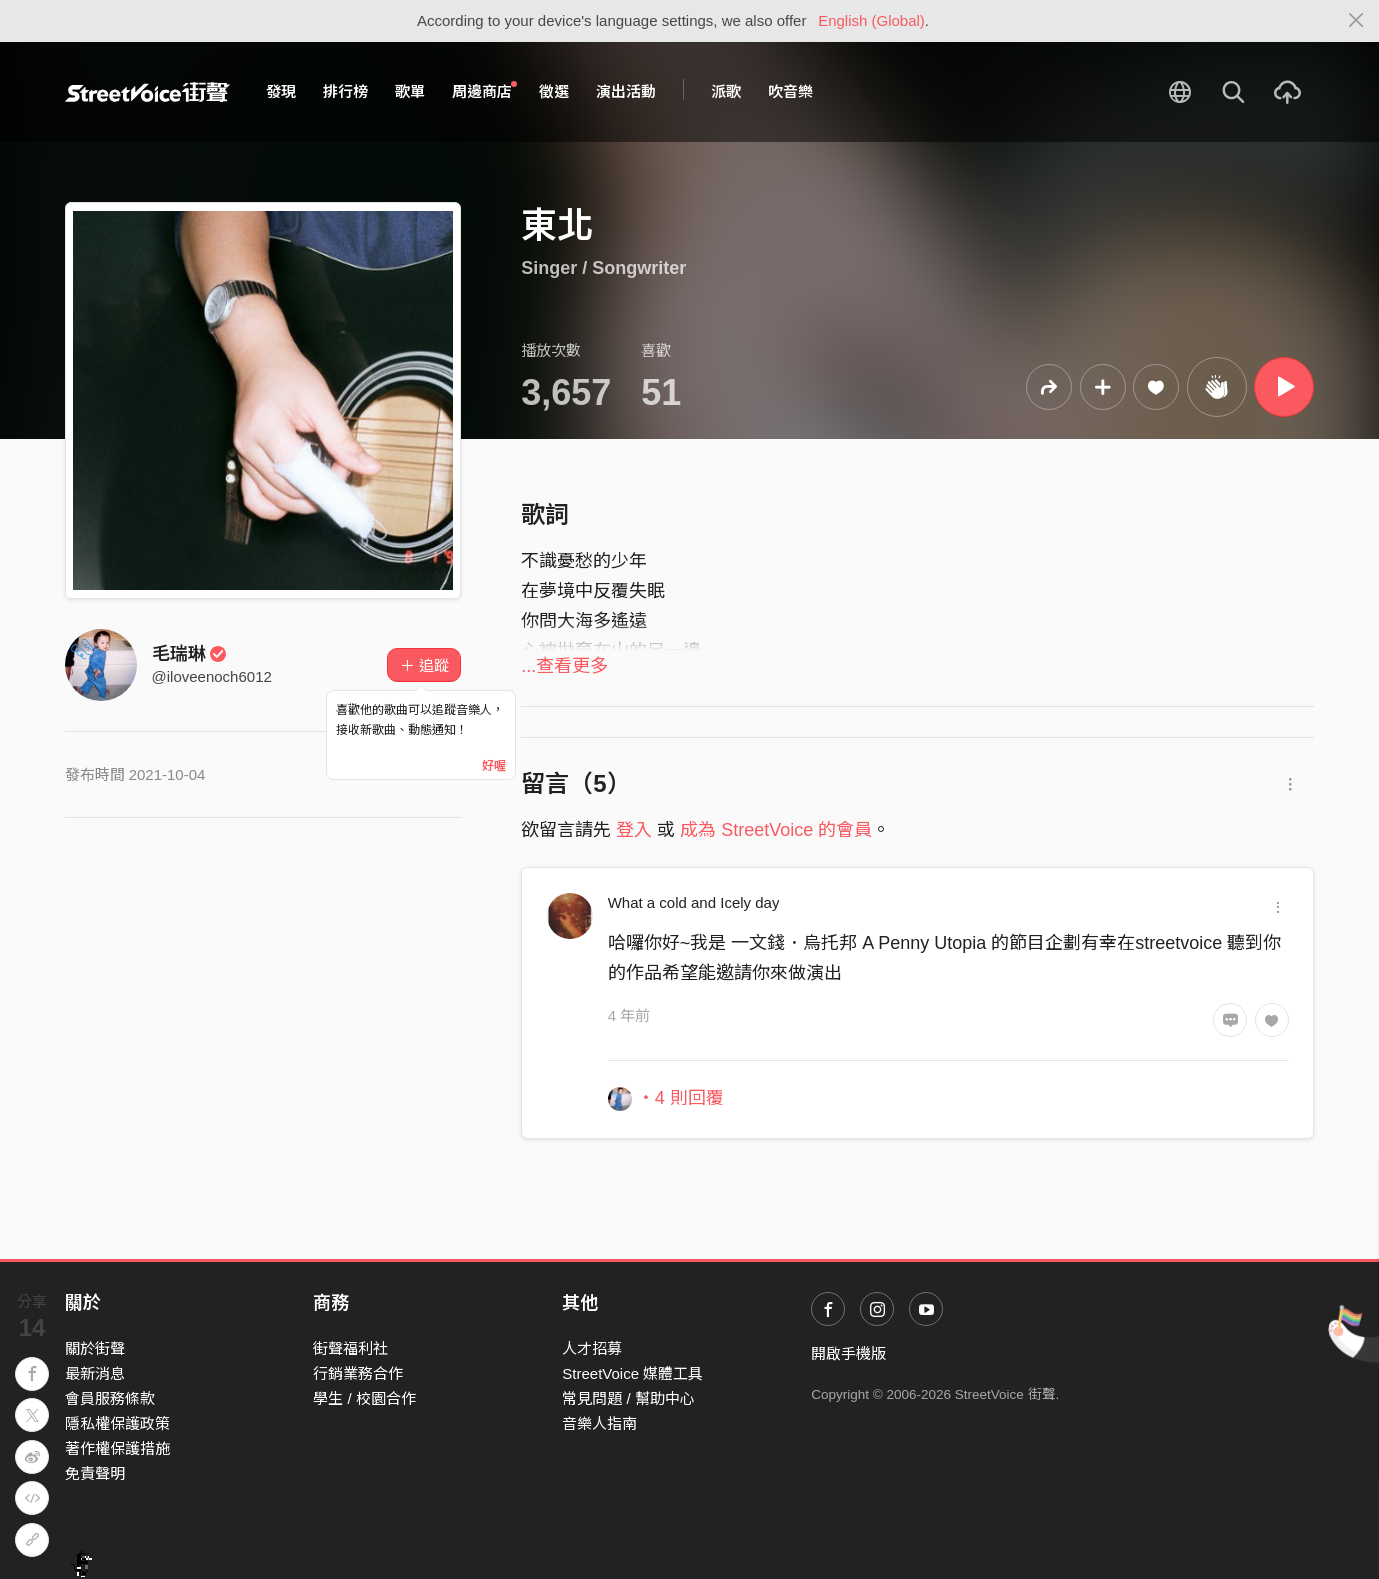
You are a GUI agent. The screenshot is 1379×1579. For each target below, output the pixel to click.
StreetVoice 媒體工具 (632, 1373)
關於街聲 (95, 1348)
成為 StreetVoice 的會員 (776, 830)
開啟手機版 (848, 1353)
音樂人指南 (599, 1423)
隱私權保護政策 (117, 1423)
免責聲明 (95, 1473)
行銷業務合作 (358, 1373)
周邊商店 (485, 91)
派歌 (726, 91)
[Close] (1356, 21)
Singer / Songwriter (603, 268)
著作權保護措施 (117, 1448)
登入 (634, 830)
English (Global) (871, 20)
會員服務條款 (110, 1398)
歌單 (410, 91)
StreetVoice (147, 92)
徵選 (554, 91)
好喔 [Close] (494, 766)
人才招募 (592, 1348)
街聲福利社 (350, 1348)
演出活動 (626, 91)
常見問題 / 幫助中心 (628, 1398)
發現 (281, 91)
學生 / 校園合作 (364, 1398)
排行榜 (345, 91)
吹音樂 (790, 91)
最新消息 (95, 1373)
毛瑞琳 (190, 654)
